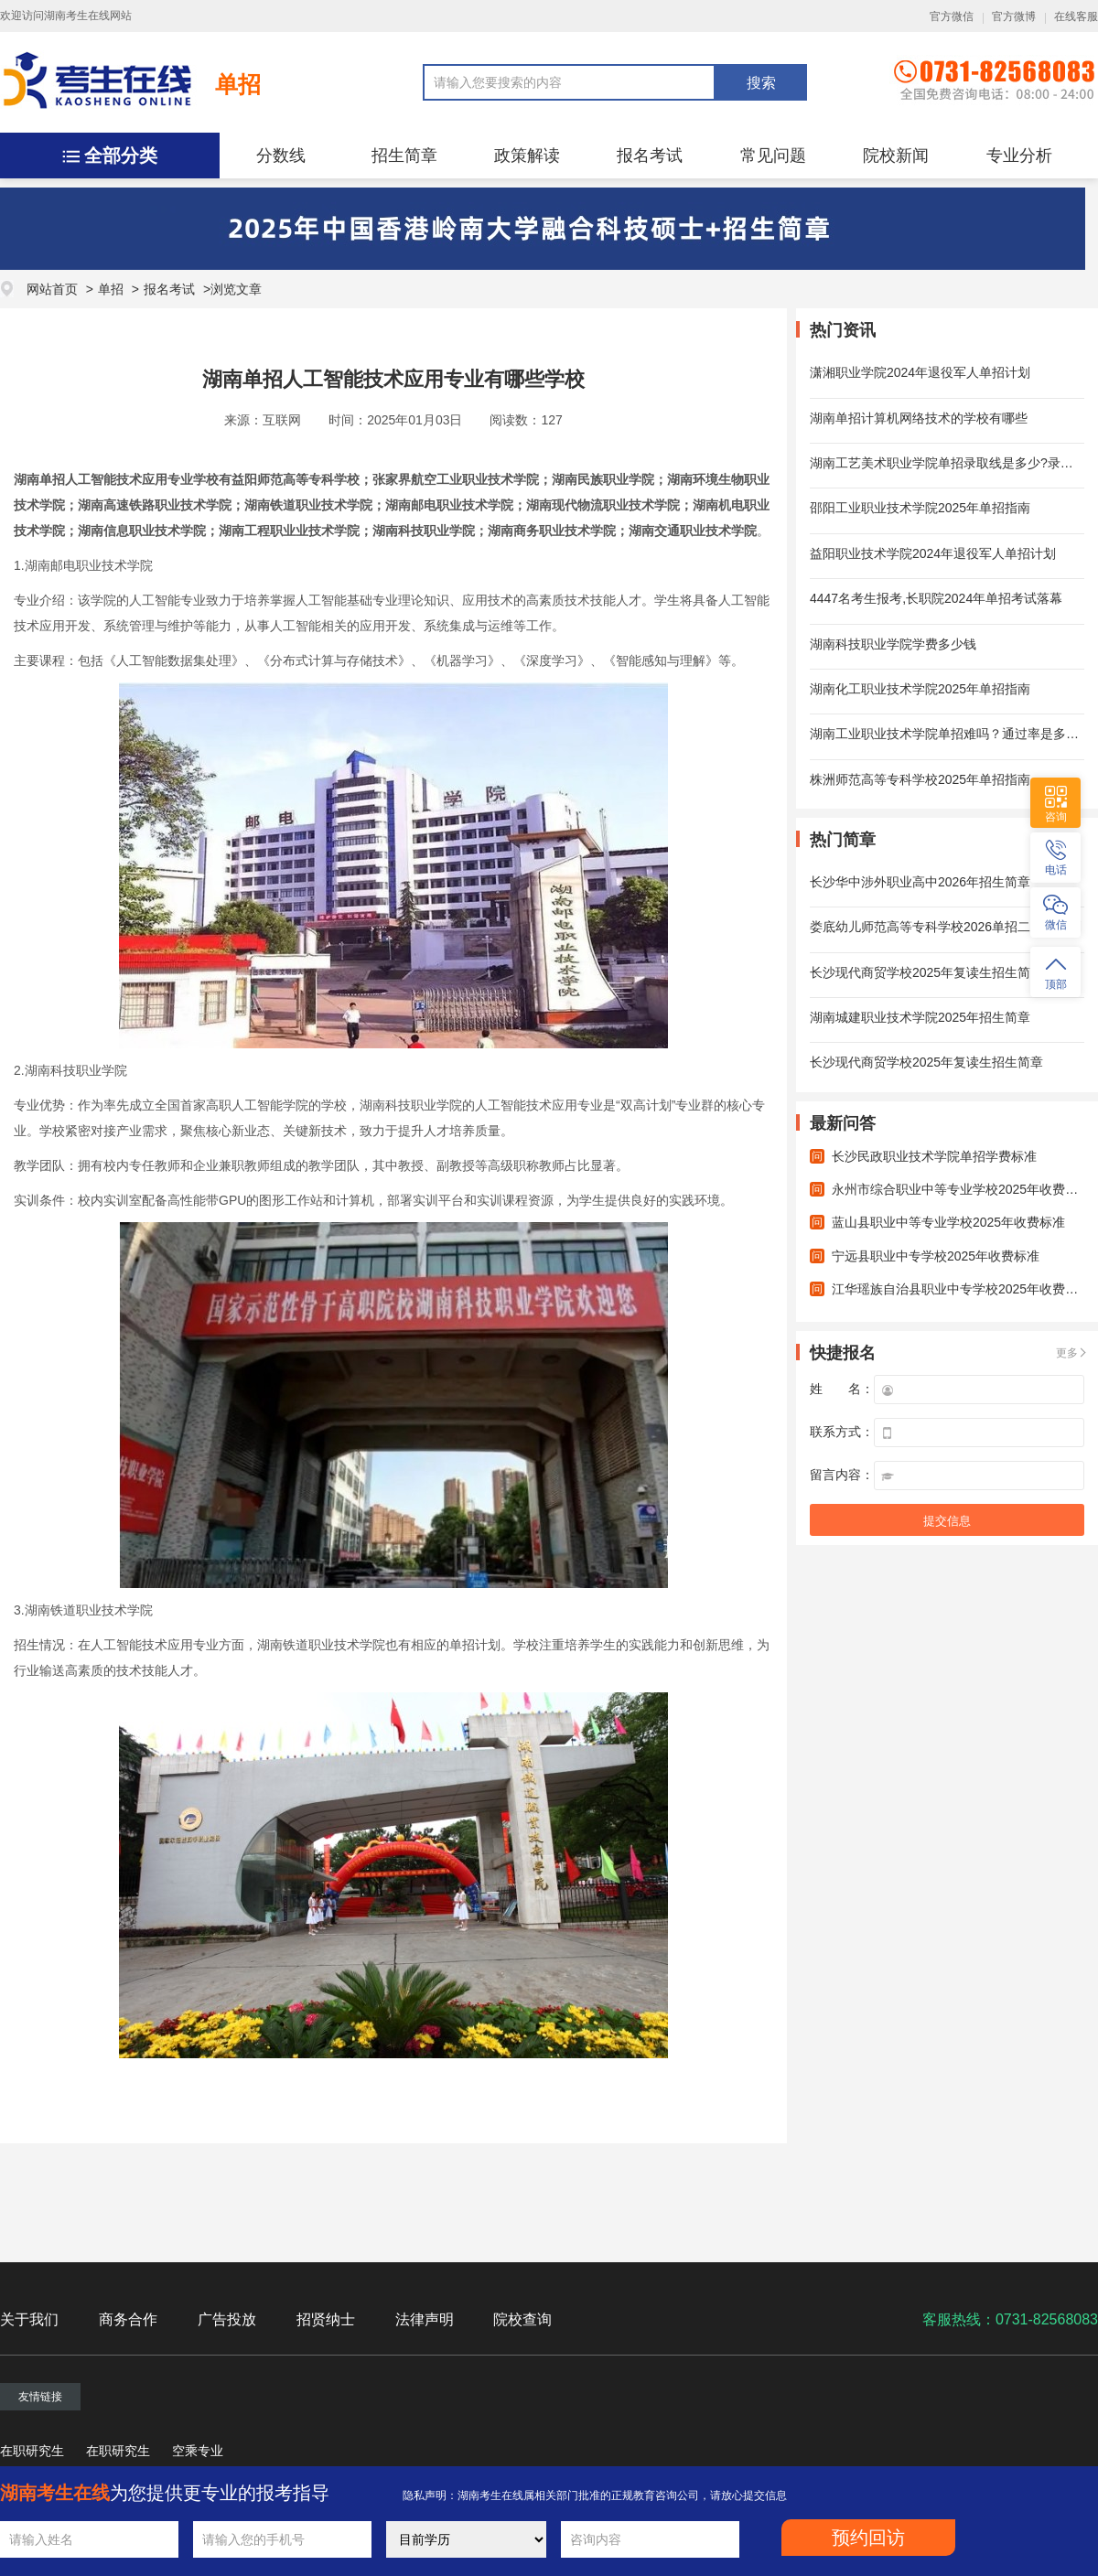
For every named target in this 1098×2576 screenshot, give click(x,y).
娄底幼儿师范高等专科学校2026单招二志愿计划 (946, 926)
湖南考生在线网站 (88, 15)
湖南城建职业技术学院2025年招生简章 (920, 1017)
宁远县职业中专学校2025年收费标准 (935, 1256)
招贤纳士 (325, 2319)
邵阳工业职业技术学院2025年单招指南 (920, 507)
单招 (238, 84)
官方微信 (952, 16)
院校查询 (522, 2319)
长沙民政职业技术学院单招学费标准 (934, 1156)
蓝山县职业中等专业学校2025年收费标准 (948, 1222)
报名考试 (650, 155)
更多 (1067, 1353)
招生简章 (404, 155)
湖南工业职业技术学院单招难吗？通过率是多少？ (951, 733)
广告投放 (227, 2319)
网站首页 (52, 289)
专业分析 (1019, 155)
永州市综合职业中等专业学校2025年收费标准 (961, 1189)
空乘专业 (197, 2450)
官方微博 (1014, 16)
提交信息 (947, 1521)
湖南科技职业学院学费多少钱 (893, 644)
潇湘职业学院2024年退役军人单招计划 (920, 372)
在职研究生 (32, 2450)
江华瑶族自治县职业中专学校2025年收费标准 (961, 1289)
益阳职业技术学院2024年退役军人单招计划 (933, 553)
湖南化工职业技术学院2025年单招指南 (920, 689)
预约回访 (868, 2538)
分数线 (281, 155)
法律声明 (424, 2319)
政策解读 (527, 155)
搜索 (761, 83)
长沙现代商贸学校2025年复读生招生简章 (926, 972)
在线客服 (1076, 16)
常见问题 (773, 155)
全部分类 (120, 155)
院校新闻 (896, 155)
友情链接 (40, 2396)
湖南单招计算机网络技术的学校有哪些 (919, 418)
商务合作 (128, 2319)
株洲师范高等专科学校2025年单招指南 (920, 779)
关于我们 (29, 2319)
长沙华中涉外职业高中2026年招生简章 (920, 882)
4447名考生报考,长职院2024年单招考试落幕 (936, 598)
